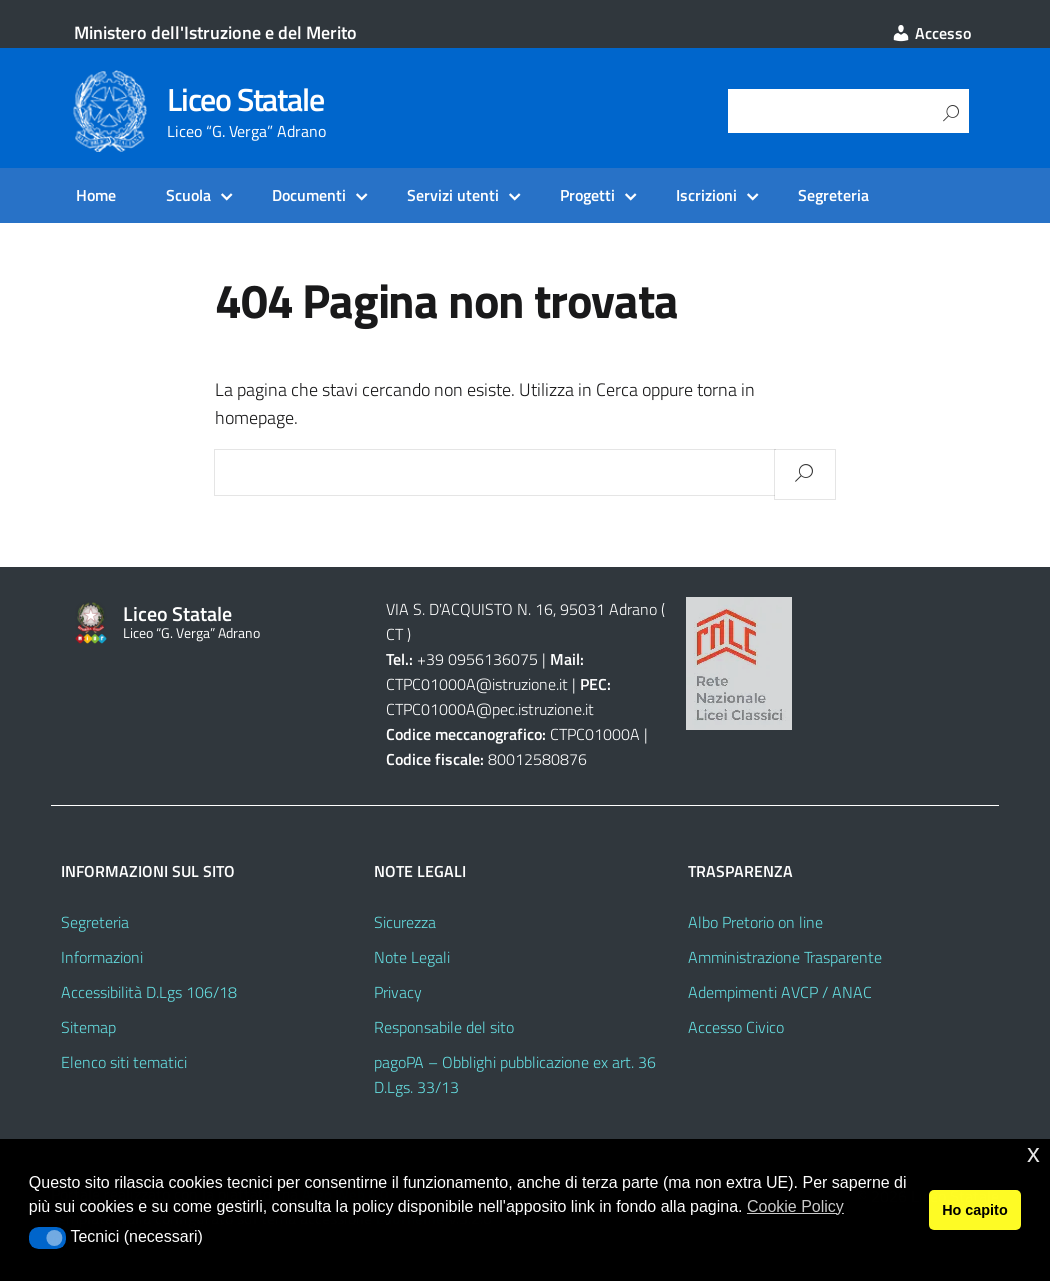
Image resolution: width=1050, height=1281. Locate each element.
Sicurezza (405, 922)
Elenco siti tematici (124, 1062)
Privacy (398, 992)
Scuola (188, 195)
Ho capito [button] (975, 1210)
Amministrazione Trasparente (785, 957)
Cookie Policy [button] (795, 1206)
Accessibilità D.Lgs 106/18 (149, 992)
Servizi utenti (453, 195)
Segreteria (833, 195)
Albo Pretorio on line (755, 922)
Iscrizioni (706, 195)
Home (96, 195)
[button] (47, 1238)
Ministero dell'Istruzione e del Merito (215, 32)
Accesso (931, 33)
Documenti (309, 195)
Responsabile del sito (444, 1027)
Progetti (587, 195)
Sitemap (88, 1027)
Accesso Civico (736, 1027)
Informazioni (102, 957)
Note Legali (412, 957)
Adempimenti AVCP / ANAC (780, 992)
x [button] (1033, 1153)
